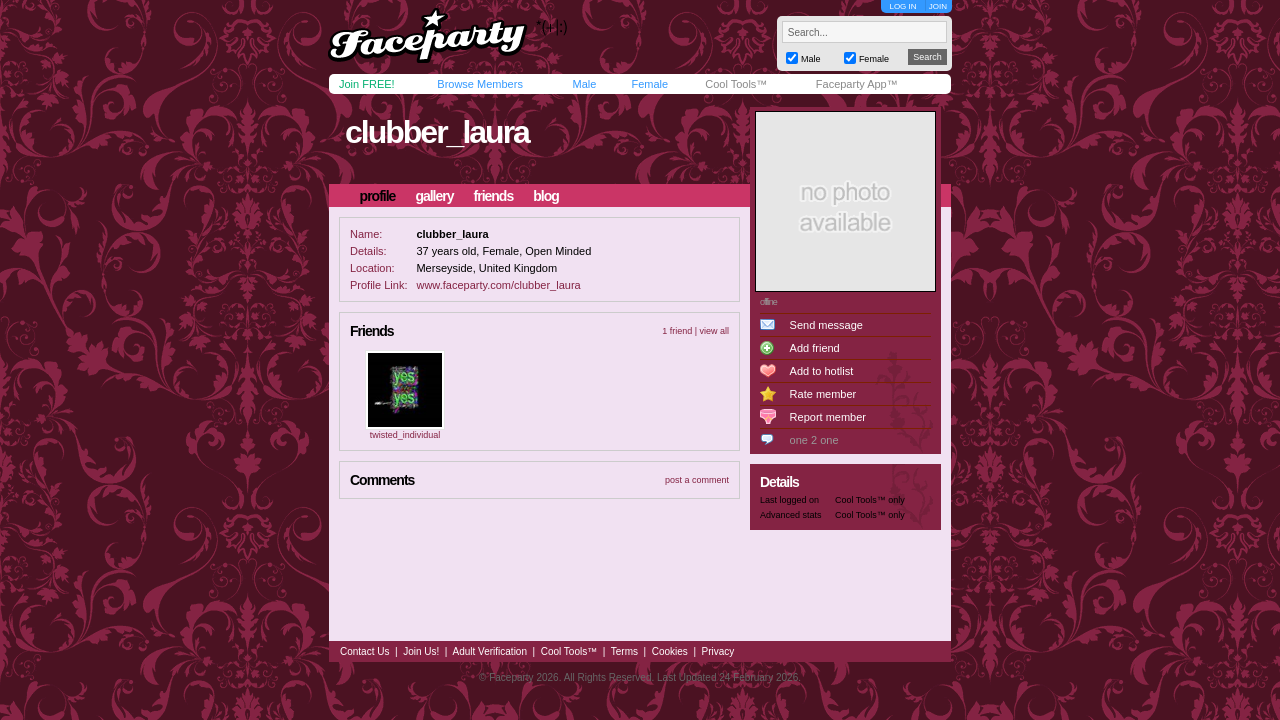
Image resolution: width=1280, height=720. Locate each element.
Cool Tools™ (736, 84)
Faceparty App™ (857, 84)
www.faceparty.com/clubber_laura (498, 285)
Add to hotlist (822, 371)
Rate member (823, 394)
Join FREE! (367, 84)
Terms (624, 651)
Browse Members (480, 84)
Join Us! (421, 651)
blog (546, 196)
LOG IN (902, 6)
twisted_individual (405, 435)
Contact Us (364, 651)
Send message (826, 325)
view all (714, 331)
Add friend (815, 348)
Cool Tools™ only (870, 500)
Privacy (718, 651)
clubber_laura (437, 132)
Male (584, 84)
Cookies (670, 651)
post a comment (697, 480)
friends (494, 196)
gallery (434, 196)
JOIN (938, 6)
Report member (828, 417)
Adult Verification (489, 651)
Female (649, 84)
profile (378, 196)
